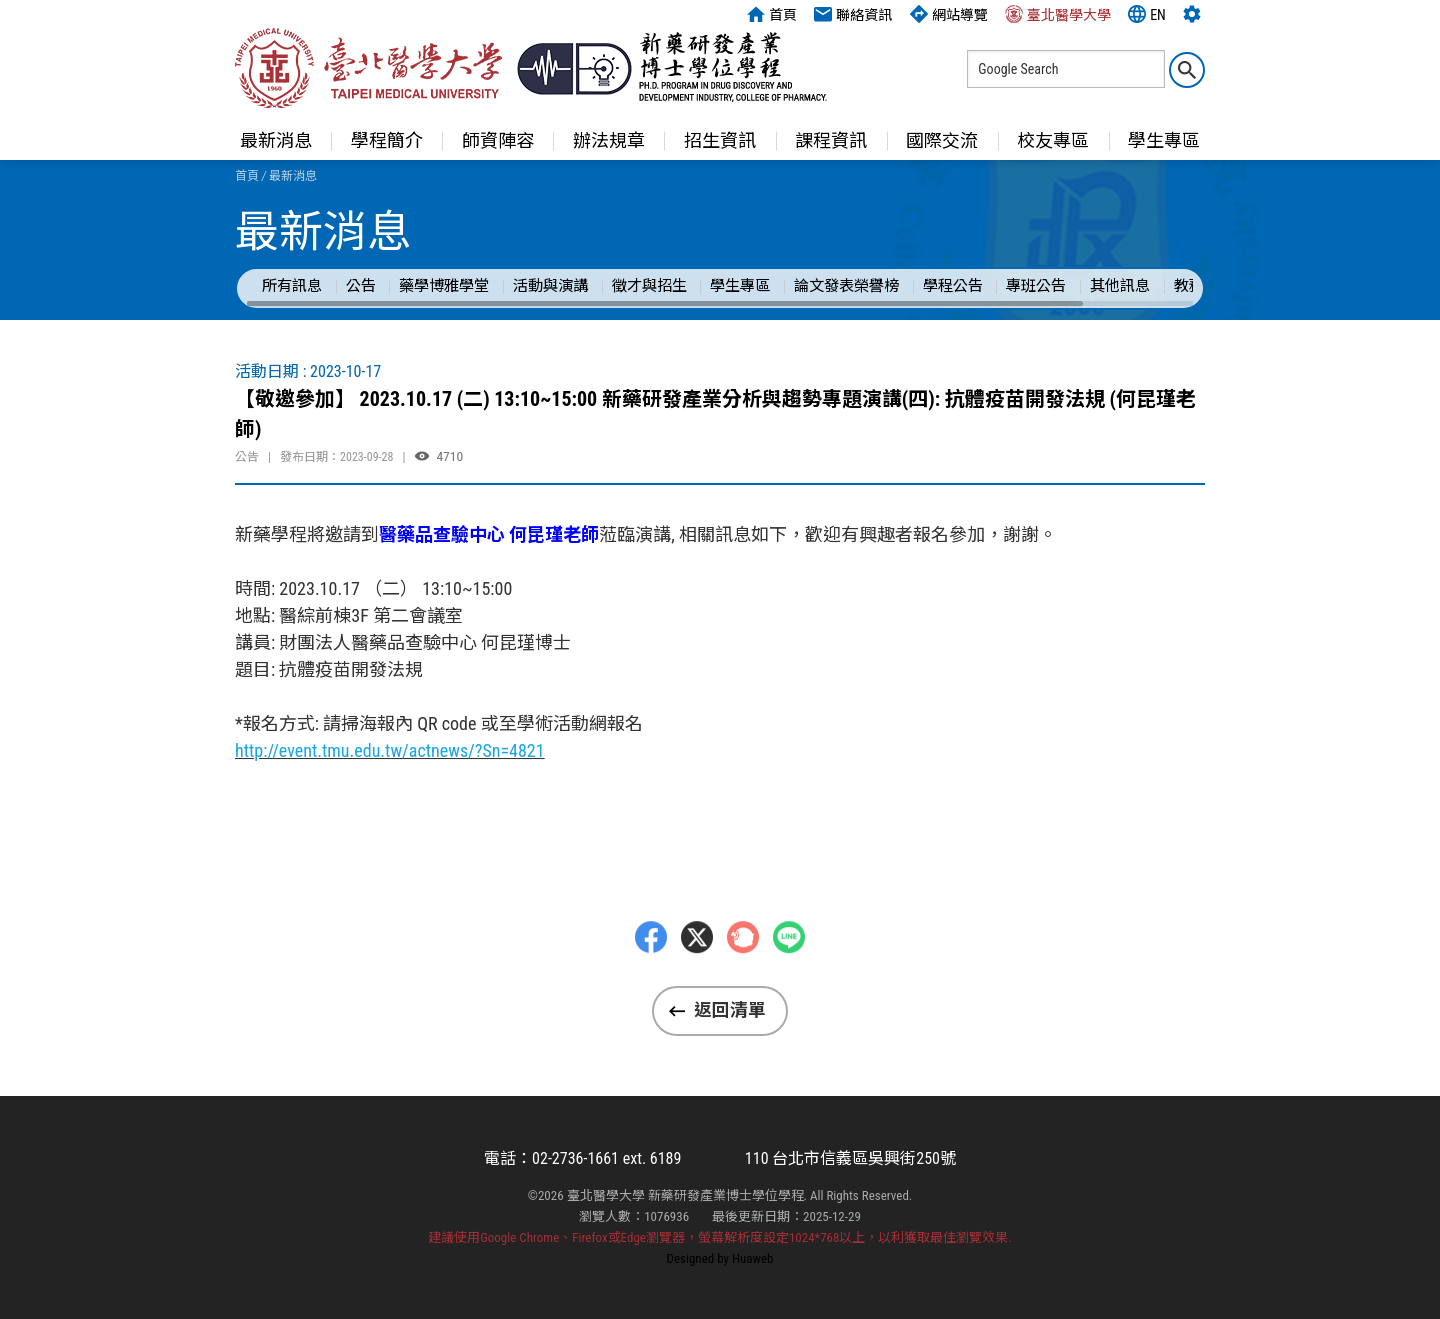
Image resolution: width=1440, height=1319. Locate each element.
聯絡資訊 (853, 14)
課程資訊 (831, 140)
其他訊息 (1120, 286)
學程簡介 (387, 140)
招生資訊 (720, 140)
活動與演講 (550, 286)
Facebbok (651, 975)
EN (1147, 14)
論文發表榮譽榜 (846, 286)
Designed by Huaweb (720, 1258)
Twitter (697, 975)
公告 (361, 286)
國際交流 (942, 140)
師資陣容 (498, 140)
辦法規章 (609, 140)
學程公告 (953, 286)
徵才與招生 (649, 286)
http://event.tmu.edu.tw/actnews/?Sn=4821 (390, 750)
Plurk (743, 975)
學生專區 (1164, 140)
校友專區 (1053, 140)
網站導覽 (949, 14)
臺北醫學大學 (1058, 14)
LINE (789, 975)
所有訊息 (292, 286)
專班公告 (1036, 286)
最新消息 (276, 140)
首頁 (772, 14)
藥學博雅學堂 (444, 286)
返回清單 (730, 1010)
